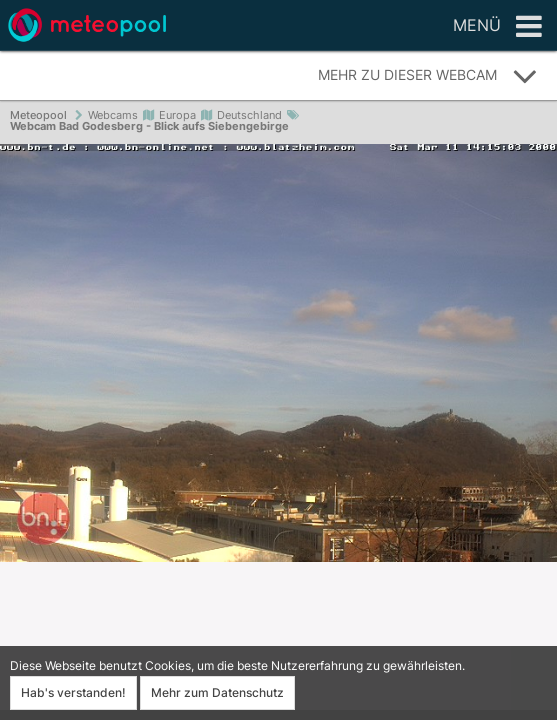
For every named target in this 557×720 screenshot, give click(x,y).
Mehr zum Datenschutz (217, 692)
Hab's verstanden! (73, 692)
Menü (497, 27)
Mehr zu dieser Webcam (428, 76)
